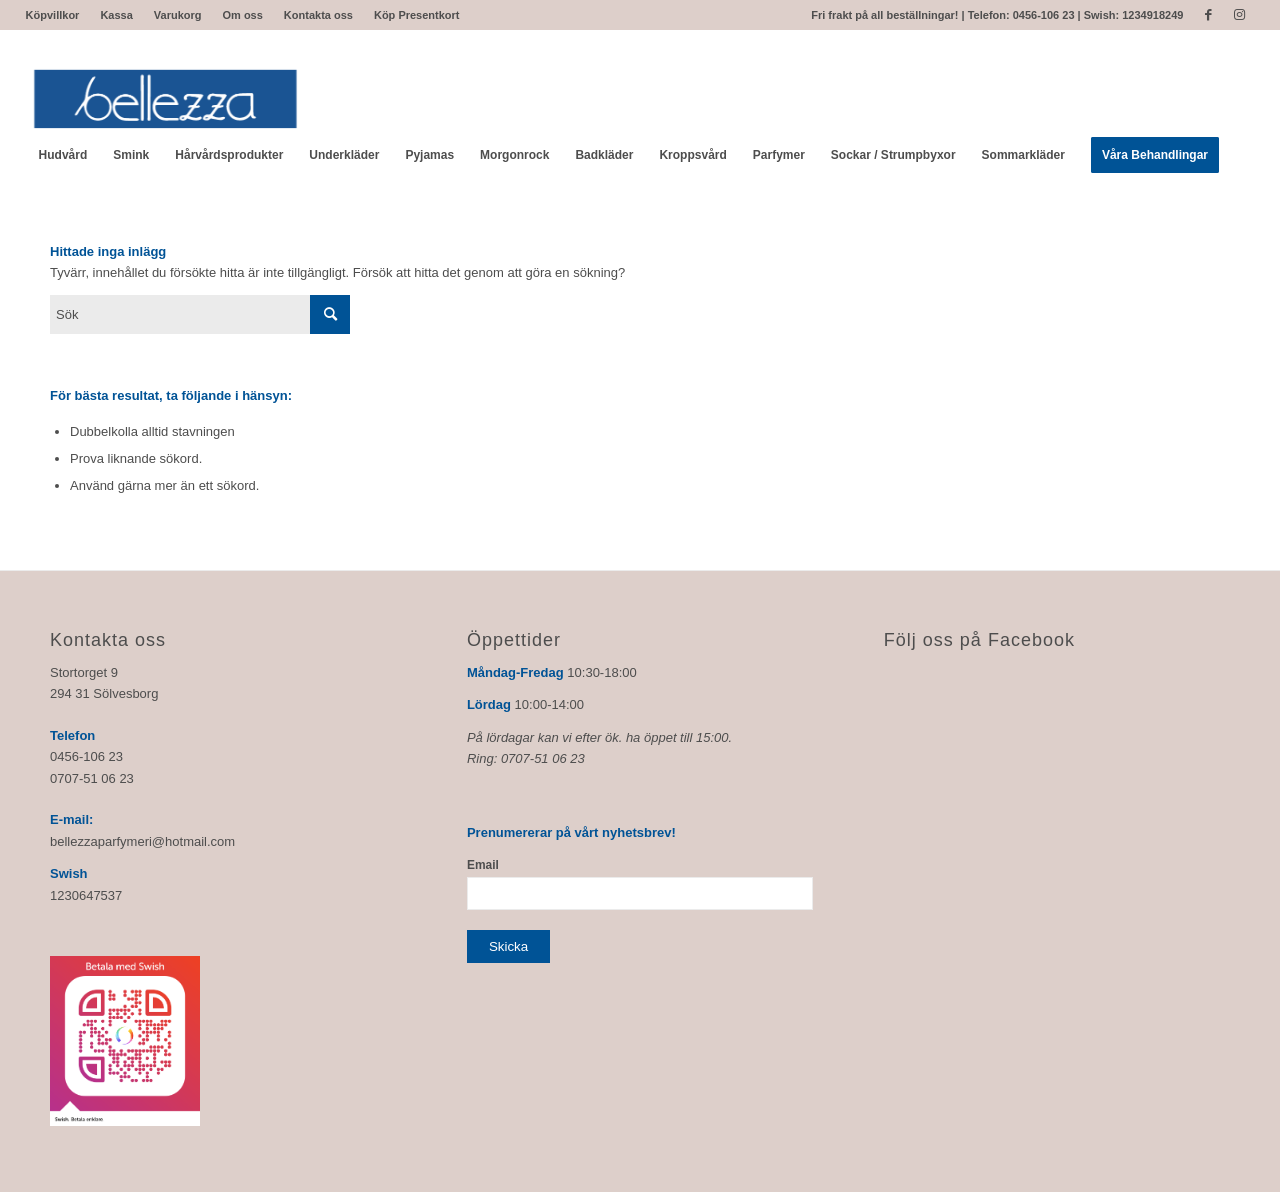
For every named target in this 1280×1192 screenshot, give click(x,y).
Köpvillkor (53, 15)
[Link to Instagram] (1239, 15)
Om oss (243, 15)
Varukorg (178, 15)
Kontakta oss (318, 15)
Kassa (116, 15)
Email (483, 865)
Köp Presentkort (417, 15)
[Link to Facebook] (1208, 15)
